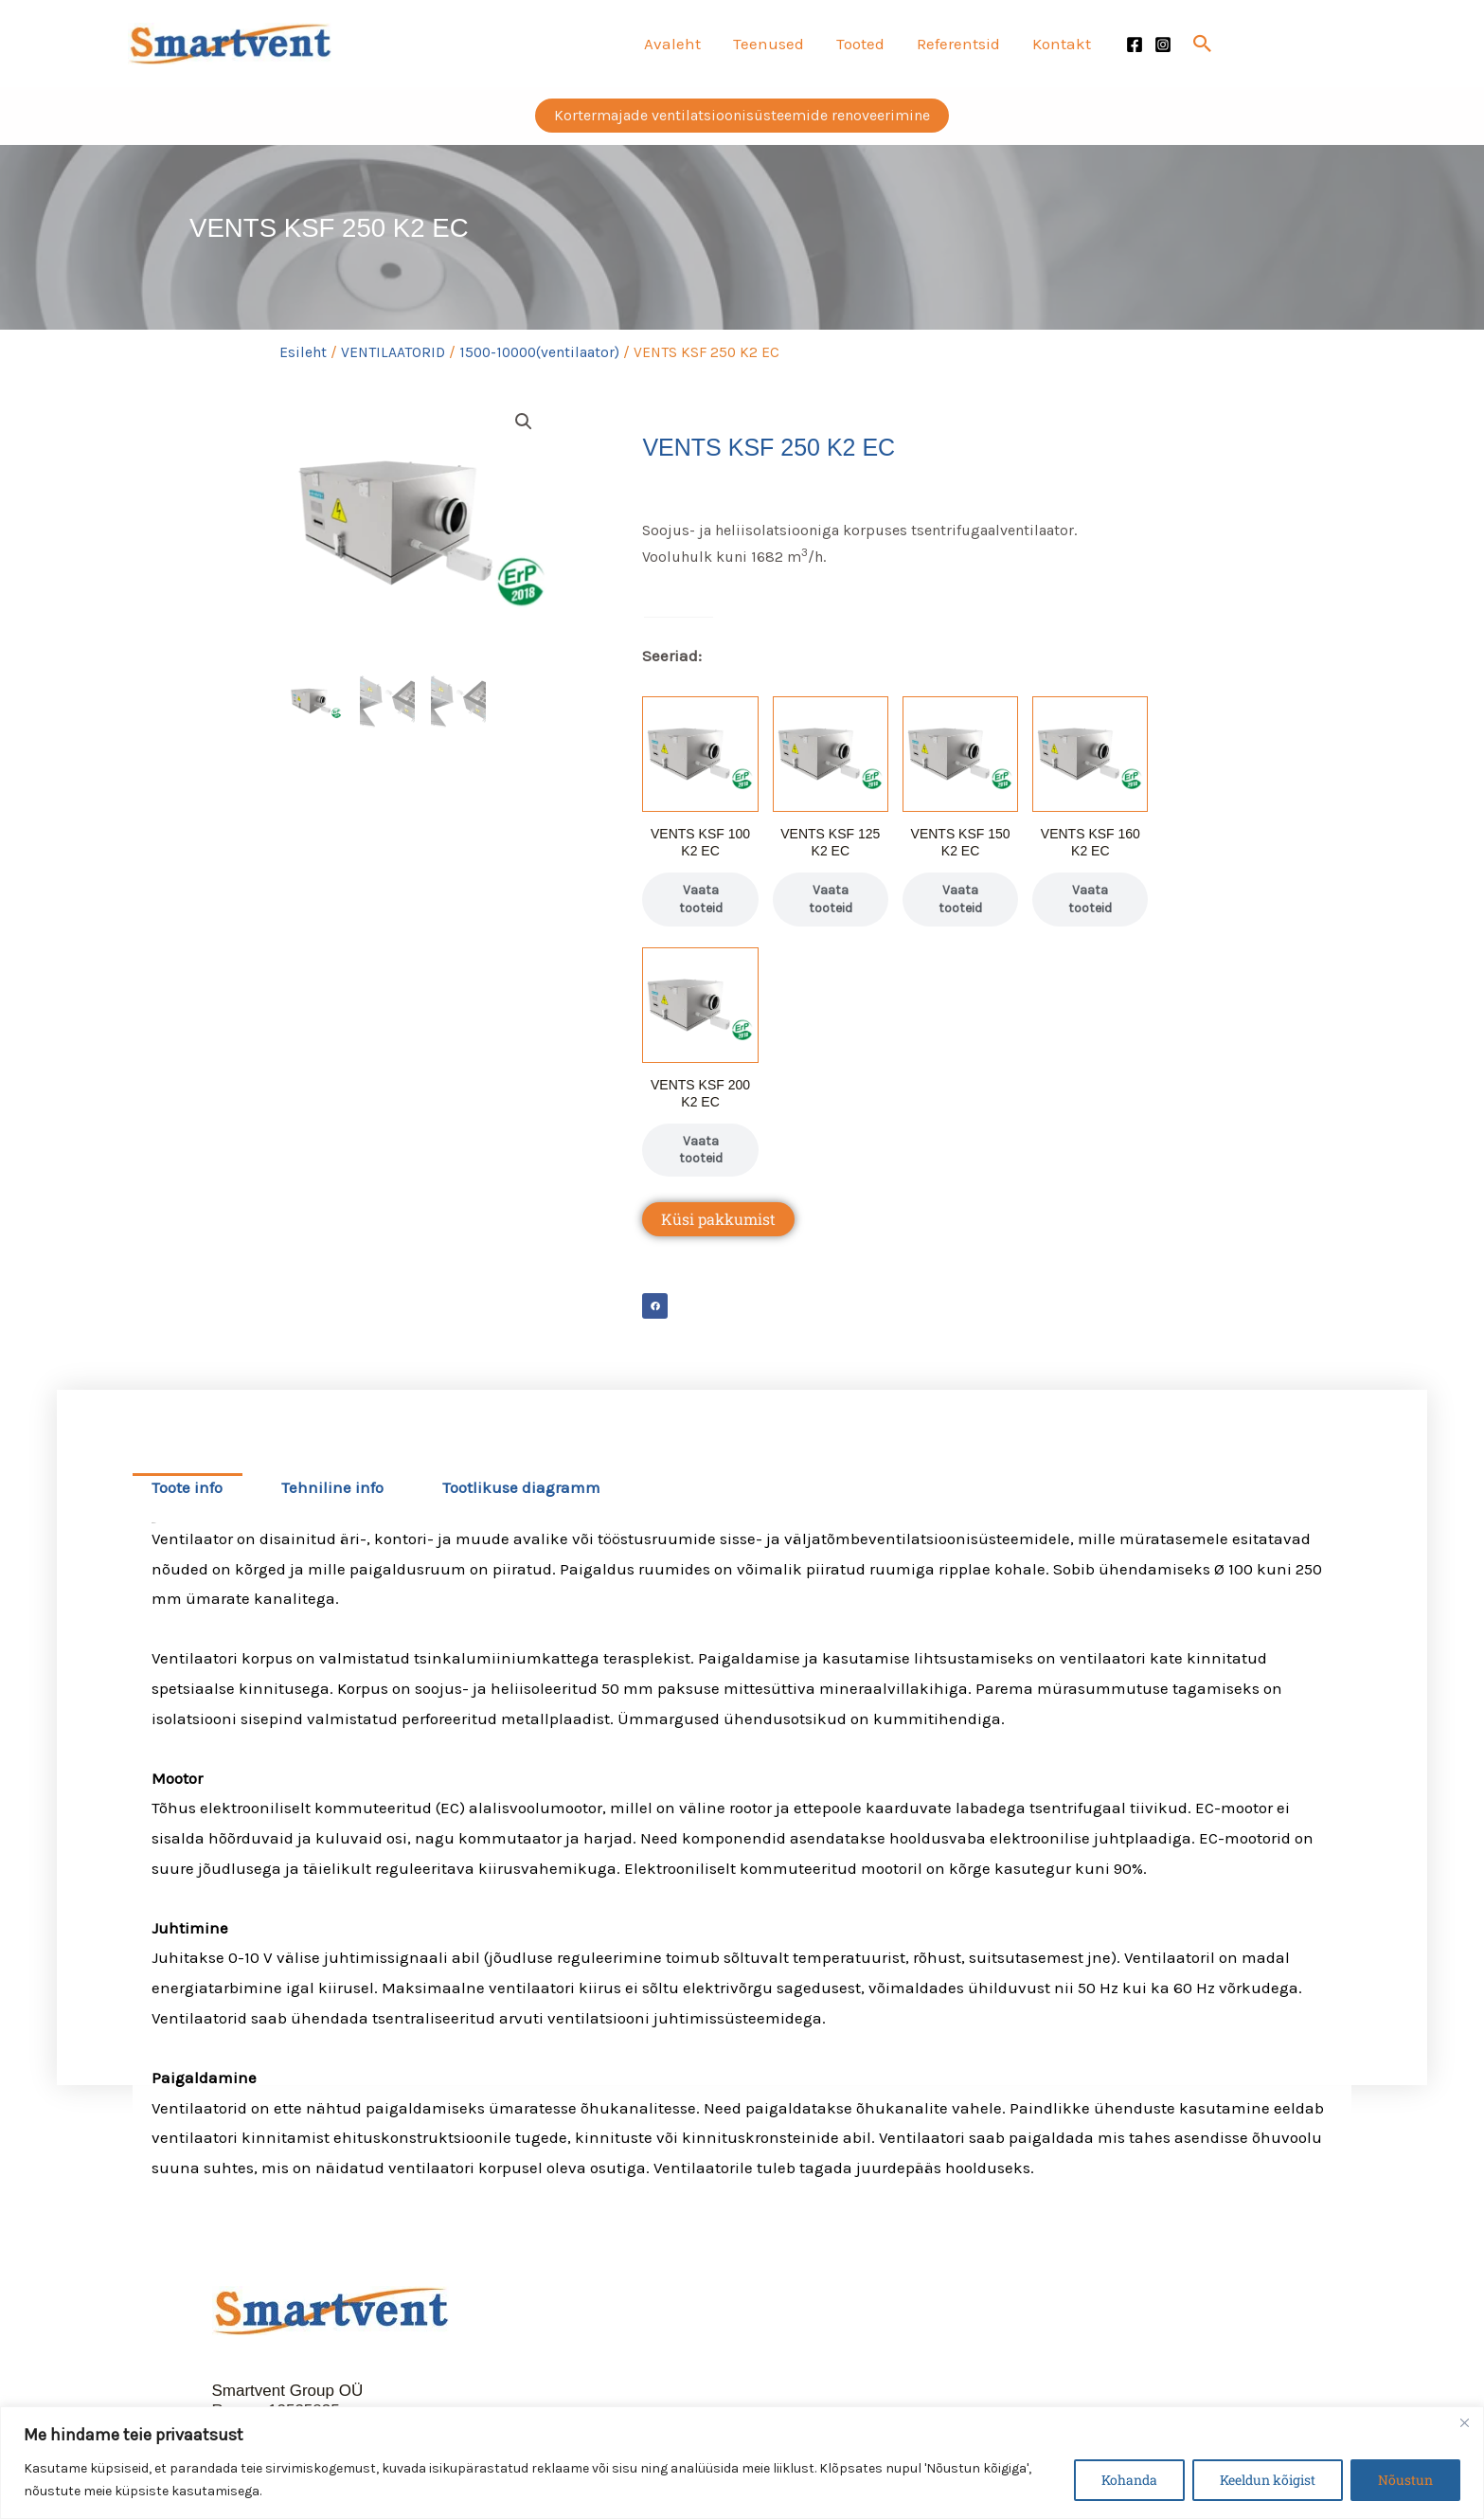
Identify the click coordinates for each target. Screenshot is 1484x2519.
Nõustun (1405, 2480)
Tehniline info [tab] (332, 1487)
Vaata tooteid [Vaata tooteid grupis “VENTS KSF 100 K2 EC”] (701, 898)
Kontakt (1061, 43)
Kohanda (1129, 2480)
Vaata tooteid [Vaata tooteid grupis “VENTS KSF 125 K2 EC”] (830, 898)
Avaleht (672, 43)
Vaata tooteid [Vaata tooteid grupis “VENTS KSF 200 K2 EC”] (701, 1149)
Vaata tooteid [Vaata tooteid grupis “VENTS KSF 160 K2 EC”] (1090, 898)
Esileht (303, 352)
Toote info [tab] (187, 1487)
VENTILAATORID (393, 352)
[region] (742, 2462)
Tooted (860, 43)
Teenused (768, 43)
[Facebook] (1134, 44)
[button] (1202, 43)
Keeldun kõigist (1267, 2480)
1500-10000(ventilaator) (539, 352)
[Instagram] (1162, 44)
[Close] (1464, 2422)
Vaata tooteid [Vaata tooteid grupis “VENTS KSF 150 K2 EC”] (960, 898)
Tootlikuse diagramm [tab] (521, 1487)
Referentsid (958, 43)
